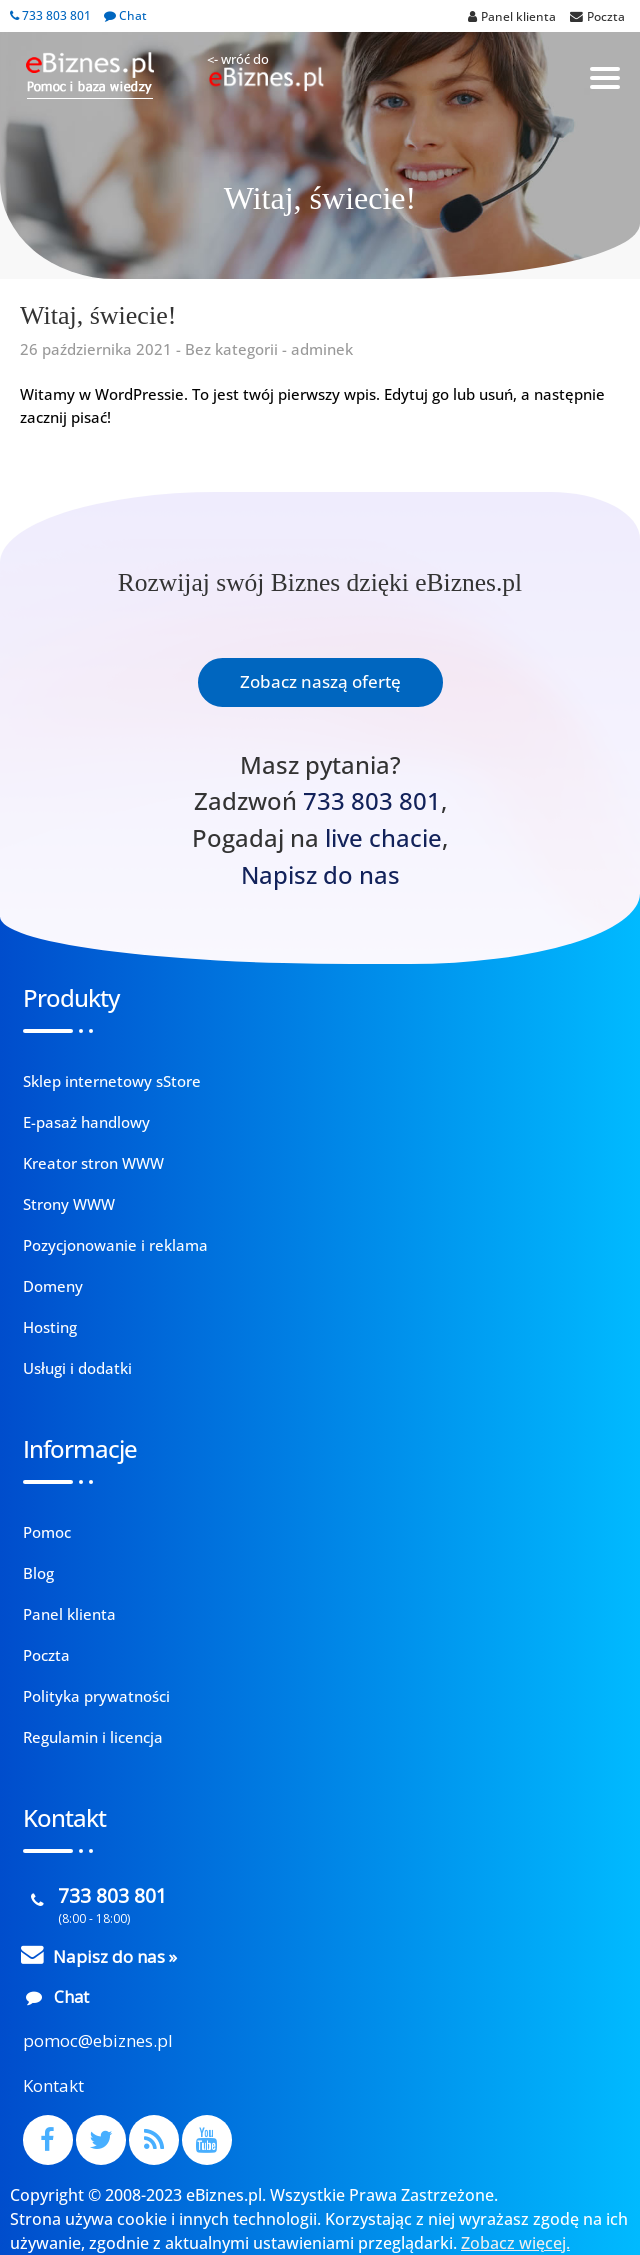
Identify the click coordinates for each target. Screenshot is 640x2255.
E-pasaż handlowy (86, 1122)
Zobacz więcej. (515, 2243)
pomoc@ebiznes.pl (98, 2040)
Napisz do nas (320, 875)
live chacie (383, 838)
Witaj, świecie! (98, 315)
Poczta (46, 1655)
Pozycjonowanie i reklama (115, 1245)
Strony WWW (69, 1204)
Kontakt (53, 2085)
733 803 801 (50, 15)
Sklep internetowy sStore (112, 1081)
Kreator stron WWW (93, 1163)
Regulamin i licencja (93, 1737)
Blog (38, 1573)
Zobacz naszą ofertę (320, 681)
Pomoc (47, 1532)
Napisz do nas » (115, 1956)
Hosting (50, 1327)
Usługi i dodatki (77, 1368)
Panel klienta (69, 1614)
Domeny (53, 1286)
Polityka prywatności (96, 1696)
